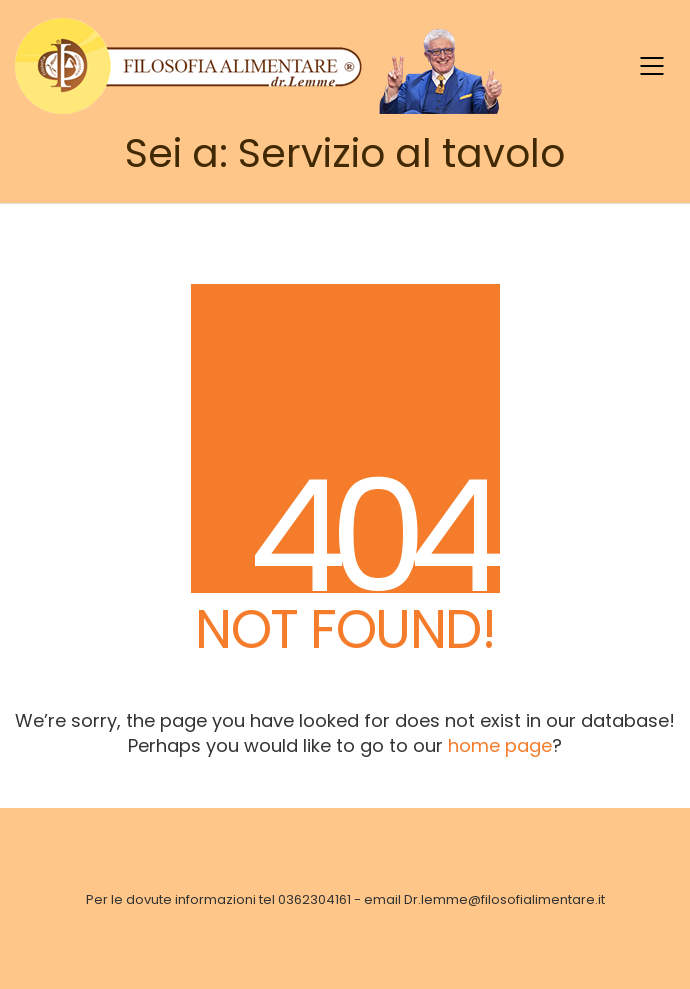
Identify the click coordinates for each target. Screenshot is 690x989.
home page (500, 745)
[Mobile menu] (653, 66)
